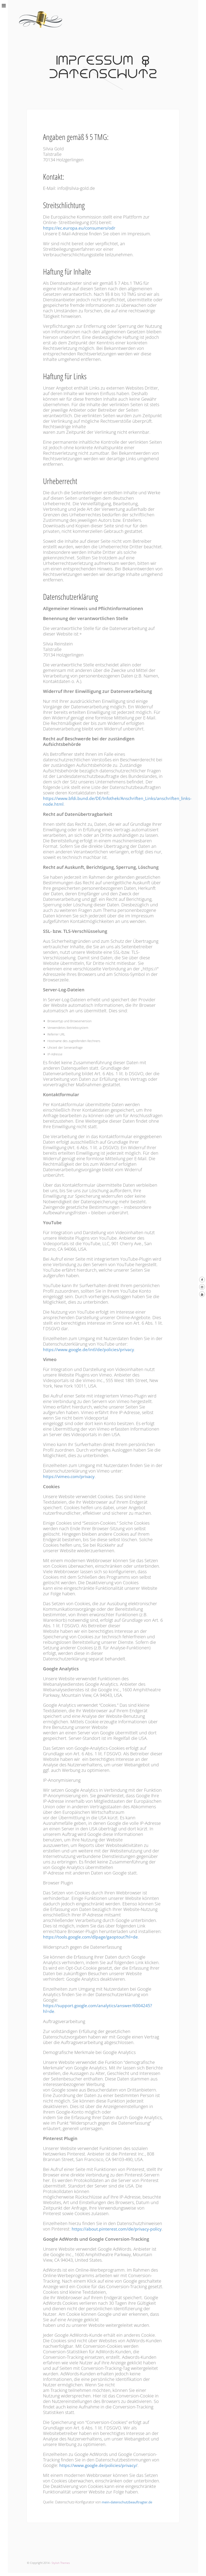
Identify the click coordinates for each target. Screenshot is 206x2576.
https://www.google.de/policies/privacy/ (99, 2469)
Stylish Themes (61, 2566)
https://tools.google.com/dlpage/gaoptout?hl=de (92, 1936)
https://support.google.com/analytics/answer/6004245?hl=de (99, 2007)
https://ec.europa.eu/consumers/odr (80, 228)
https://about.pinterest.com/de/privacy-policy (97, 2230)
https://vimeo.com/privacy (70, 1476)
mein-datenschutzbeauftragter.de (130, 2505)
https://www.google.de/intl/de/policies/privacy (90, 1349)
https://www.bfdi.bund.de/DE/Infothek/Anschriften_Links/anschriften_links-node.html (120, 801)
